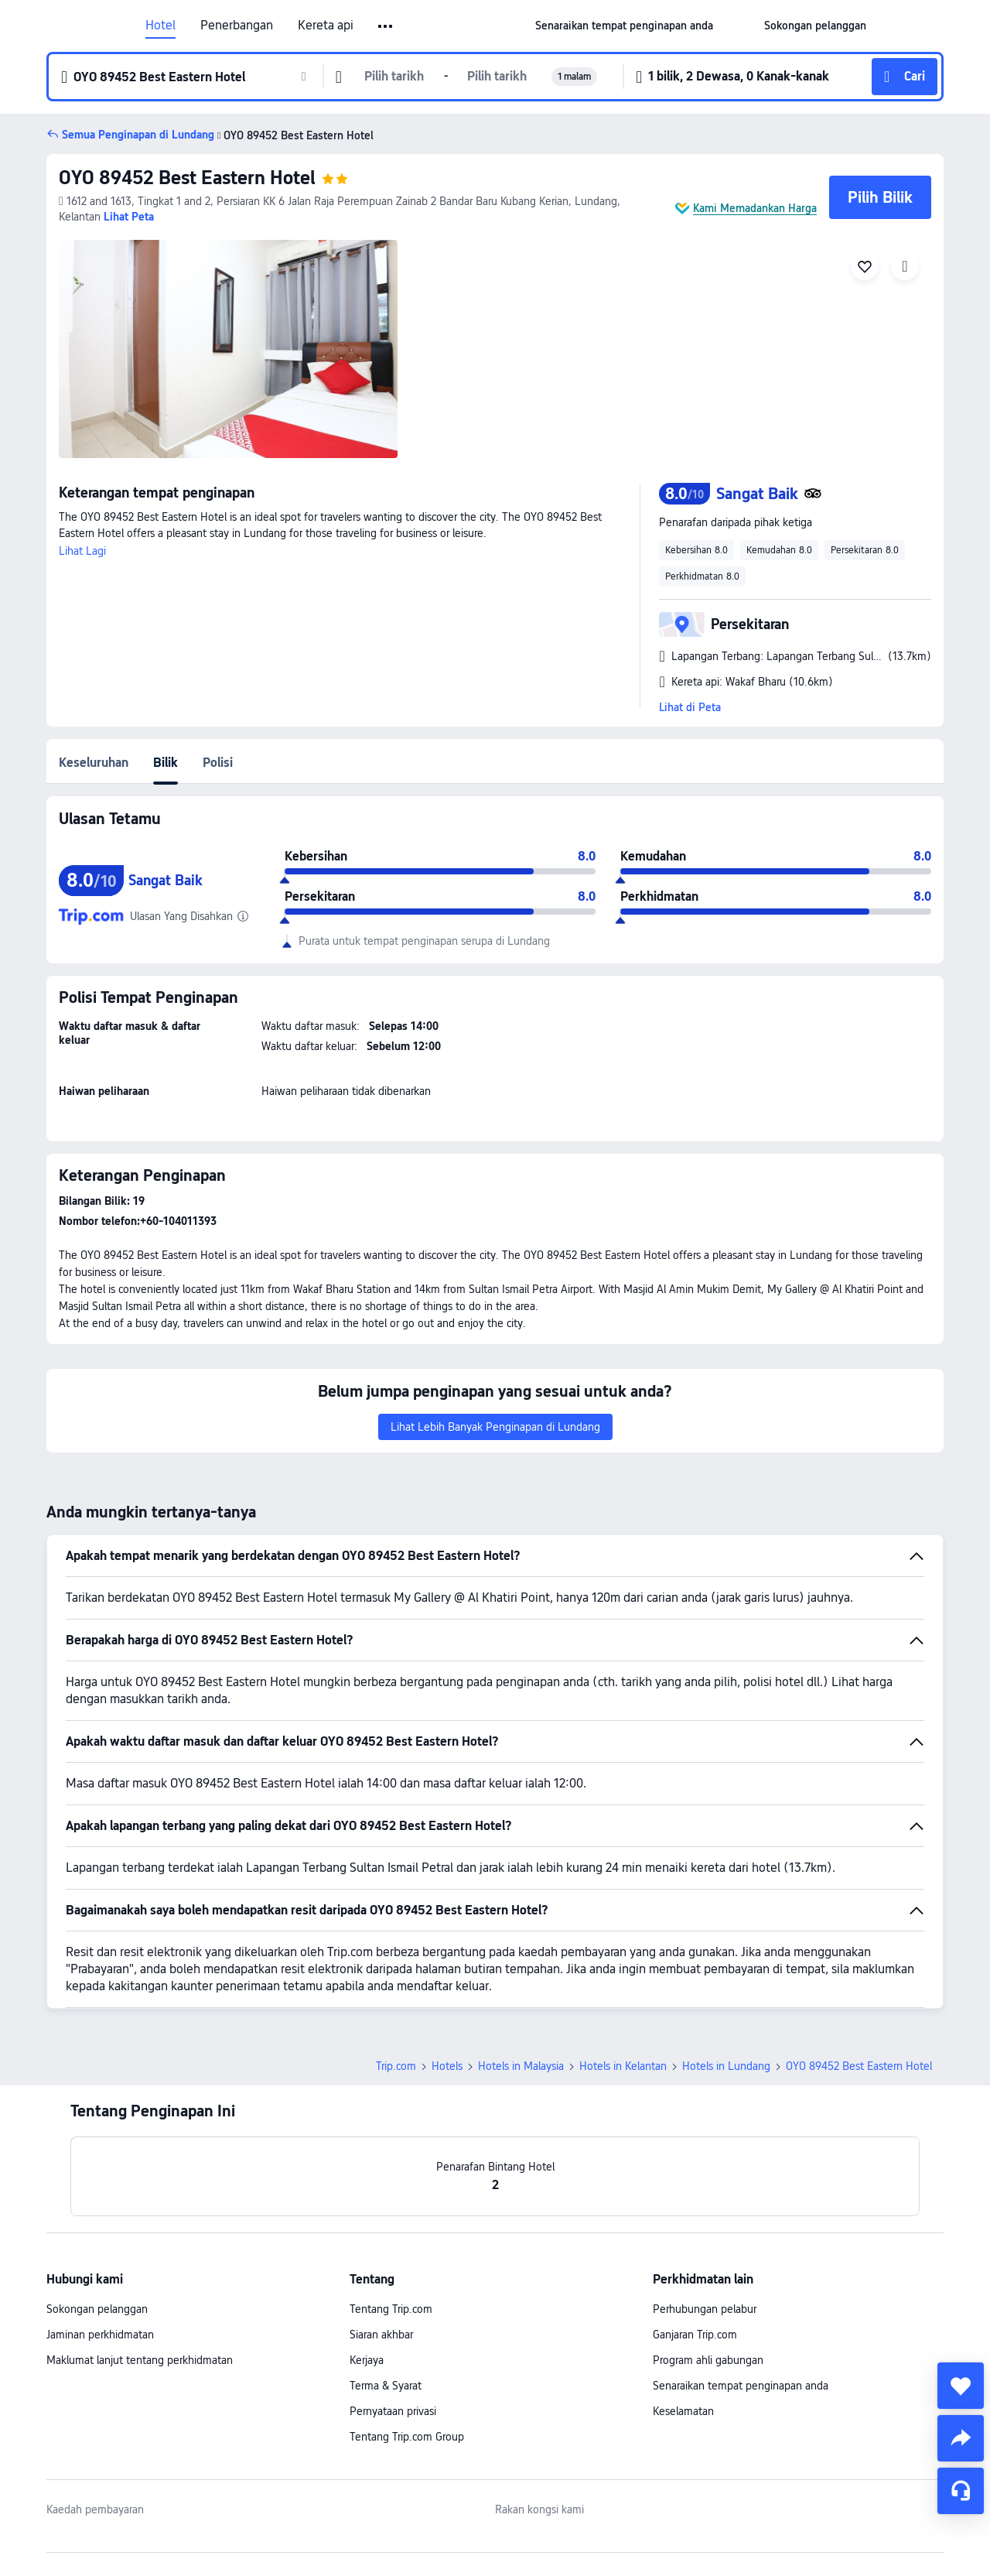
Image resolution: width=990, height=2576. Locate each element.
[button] (386, 26)
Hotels (447, 2066)
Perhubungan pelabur (704, 2309)
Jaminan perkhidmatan (100, 2334)
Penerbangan (236, 25)
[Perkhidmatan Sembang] (960, 2491)
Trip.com (396, 2066)
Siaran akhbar (381, 2334)
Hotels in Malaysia (521, 2066)
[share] (960, 2438)
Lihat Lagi (82, 551)
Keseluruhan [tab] (93, 762)
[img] (228, 349)
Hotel (160, 25)
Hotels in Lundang (726, 2066)
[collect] (960, 2385)
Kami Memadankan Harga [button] (755, 208)
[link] (624, 25)
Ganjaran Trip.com (695, 2334)
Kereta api (325, 25)
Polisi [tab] (218, 762)
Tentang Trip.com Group (407, 2437)
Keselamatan (683, 2411)
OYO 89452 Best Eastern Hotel (187, 177)
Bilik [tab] (165, 762)
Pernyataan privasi (393, 2411)
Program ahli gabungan (708, 2360)
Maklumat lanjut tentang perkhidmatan (139, 2360)
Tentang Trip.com (391, 2309)
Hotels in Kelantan (623, 2066)
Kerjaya (367, 2360)
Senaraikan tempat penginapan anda (740, 2385)
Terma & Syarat (386, 2385)
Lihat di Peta (690, 707)
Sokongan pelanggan (97, 2309)
